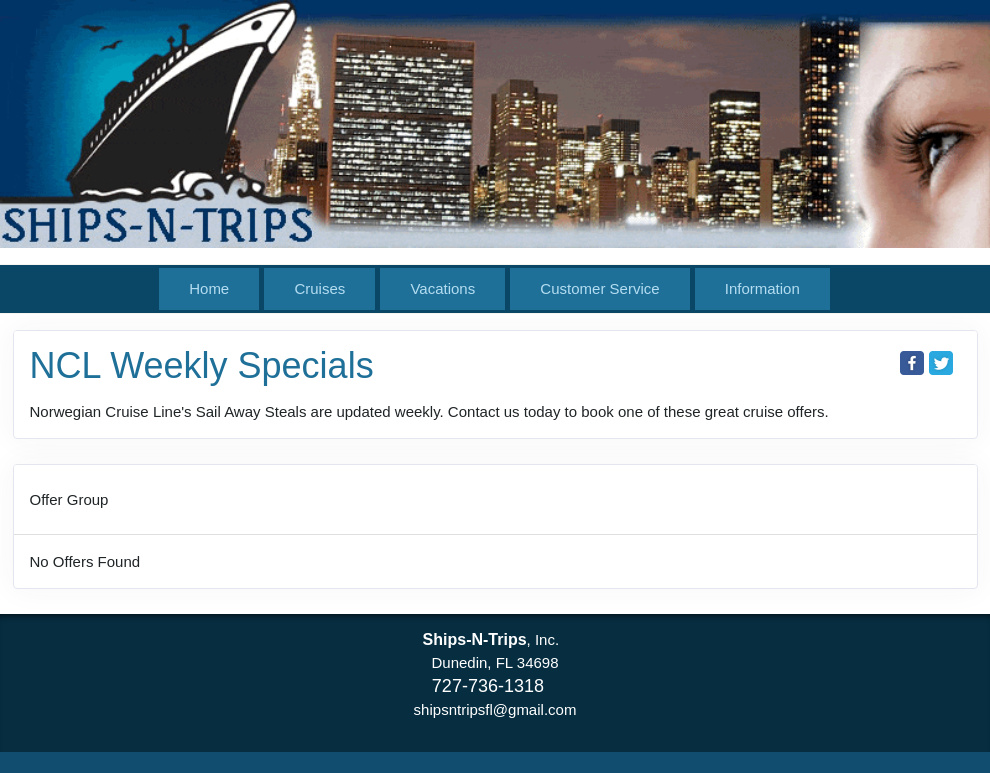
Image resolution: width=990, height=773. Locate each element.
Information (762, 288)
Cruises (319, 288)
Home (209, 288)
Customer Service (599, 288)
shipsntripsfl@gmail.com (495, 709)
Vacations (442, 288)
